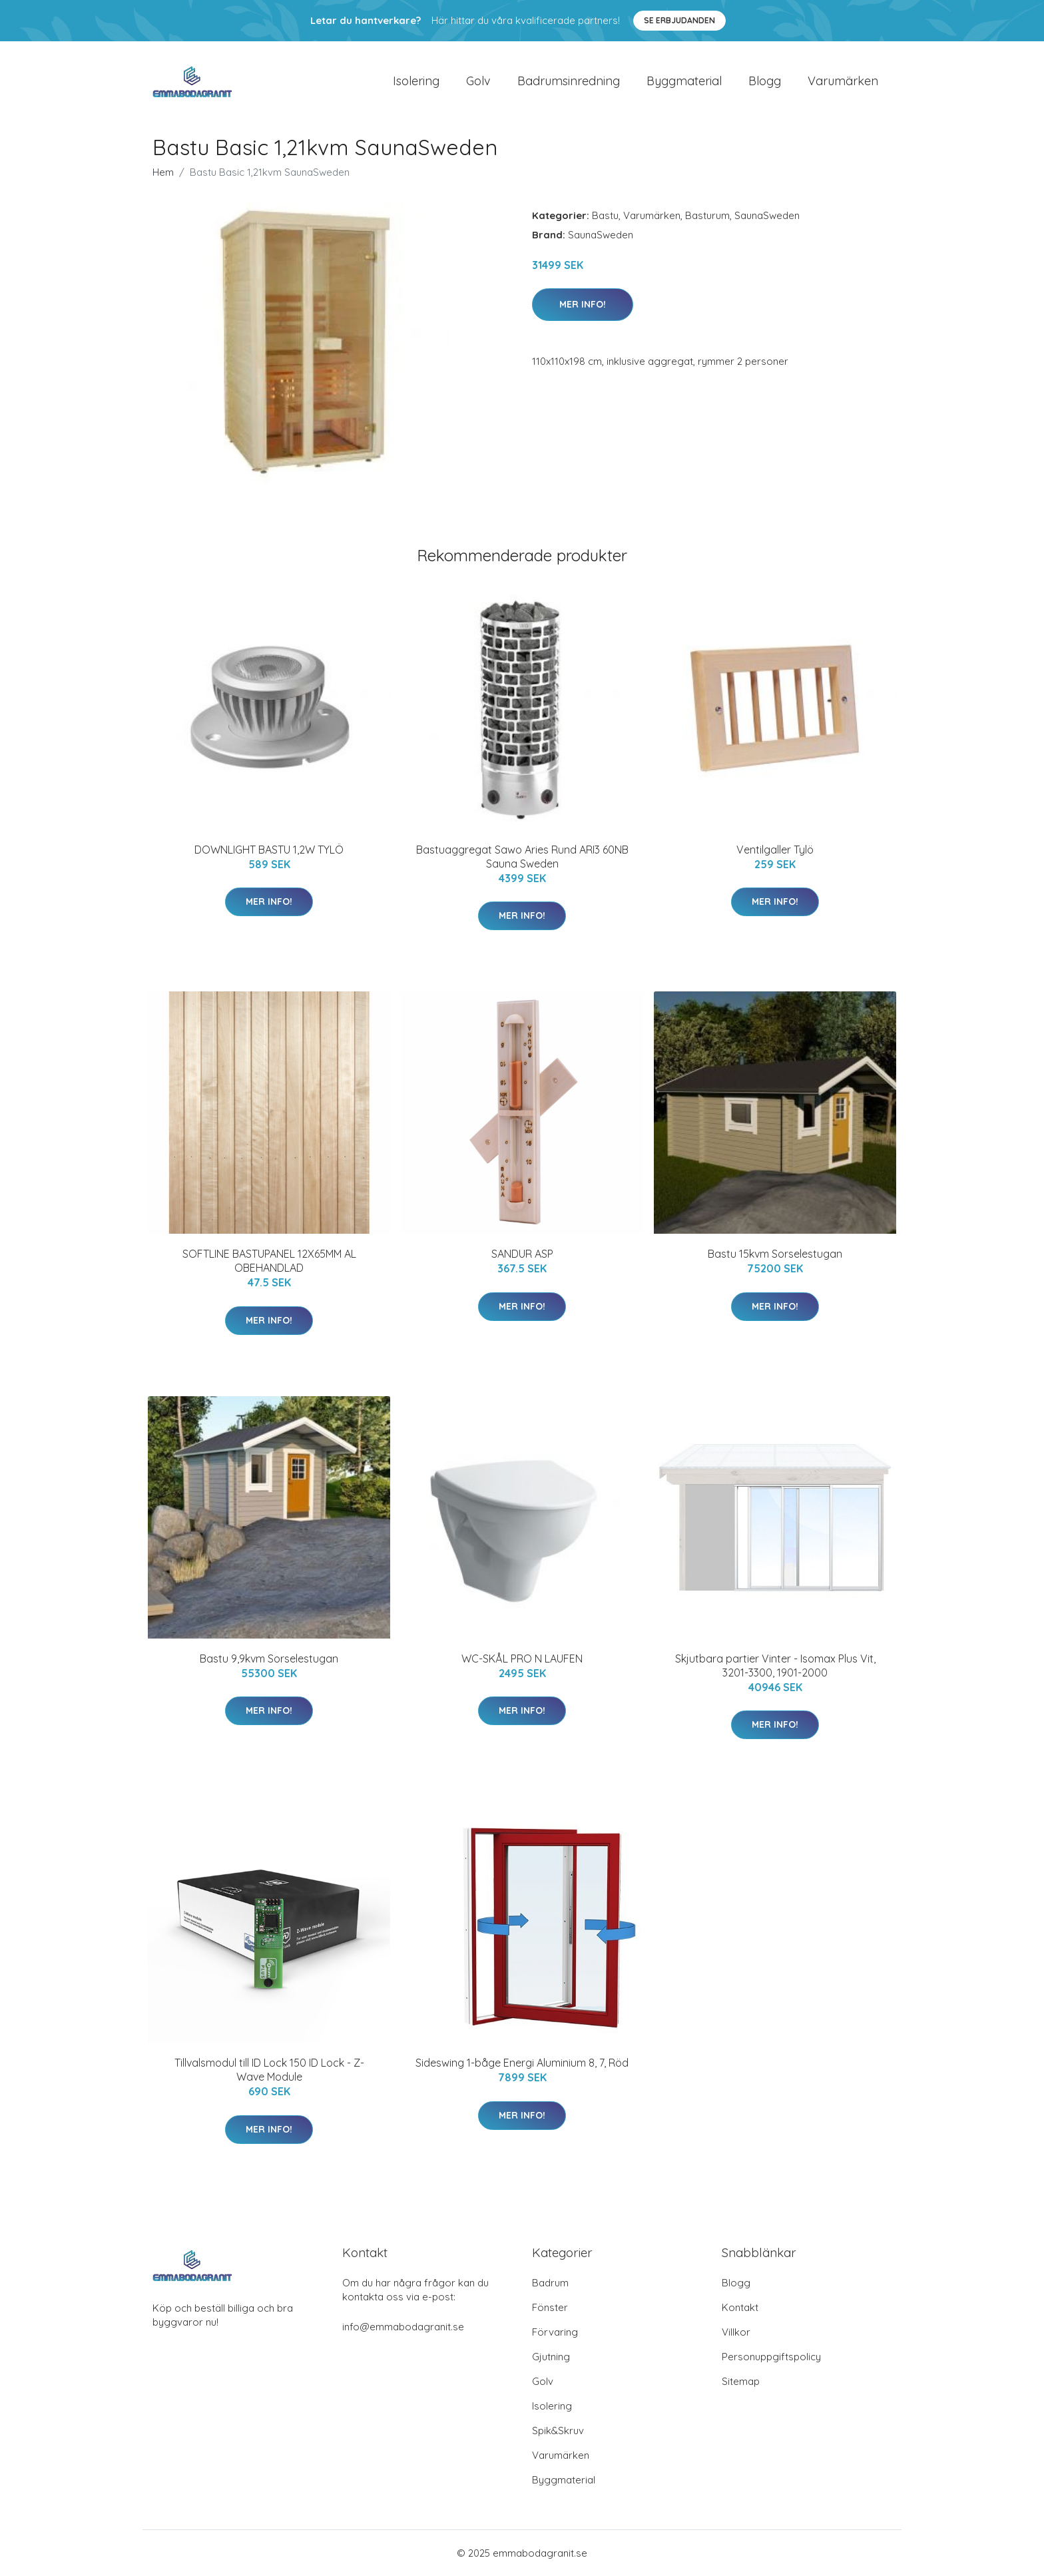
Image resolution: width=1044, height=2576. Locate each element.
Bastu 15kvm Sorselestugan (775, 1253)
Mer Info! (582, 304)
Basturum (707, 215)
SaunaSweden (767, 215)
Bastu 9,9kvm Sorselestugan (269, 1658)
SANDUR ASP (522, 1253)
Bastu (605, 215)
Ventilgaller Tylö (775, 849)
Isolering (416, 81)
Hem (163, 172)
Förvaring (555, 2332)
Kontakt (740, 2307)
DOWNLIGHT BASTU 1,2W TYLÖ (269, 849)
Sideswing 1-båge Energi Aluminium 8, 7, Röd (522, 2062)
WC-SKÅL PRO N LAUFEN (522, 1658)
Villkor (736, 2332)
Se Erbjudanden (679, 20)
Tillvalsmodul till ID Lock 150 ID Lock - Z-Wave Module (269, 2069)
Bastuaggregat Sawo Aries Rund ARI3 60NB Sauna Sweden (522, 856)
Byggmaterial (684, 81)
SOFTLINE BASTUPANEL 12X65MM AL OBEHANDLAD (269, 1260)
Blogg (764, 81)
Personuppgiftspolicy (771, 2356)
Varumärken (843, 81)
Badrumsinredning (568, 81)
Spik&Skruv (558, 2430)
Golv (478, 81)
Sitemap (741, 2381)
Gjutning (551, 2356)
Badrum (550, 2282)
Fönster (550, 2307)
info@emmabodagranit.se (403, 2326)
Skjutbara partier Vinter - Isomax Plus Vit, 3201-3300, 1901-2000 (775, 1665)
